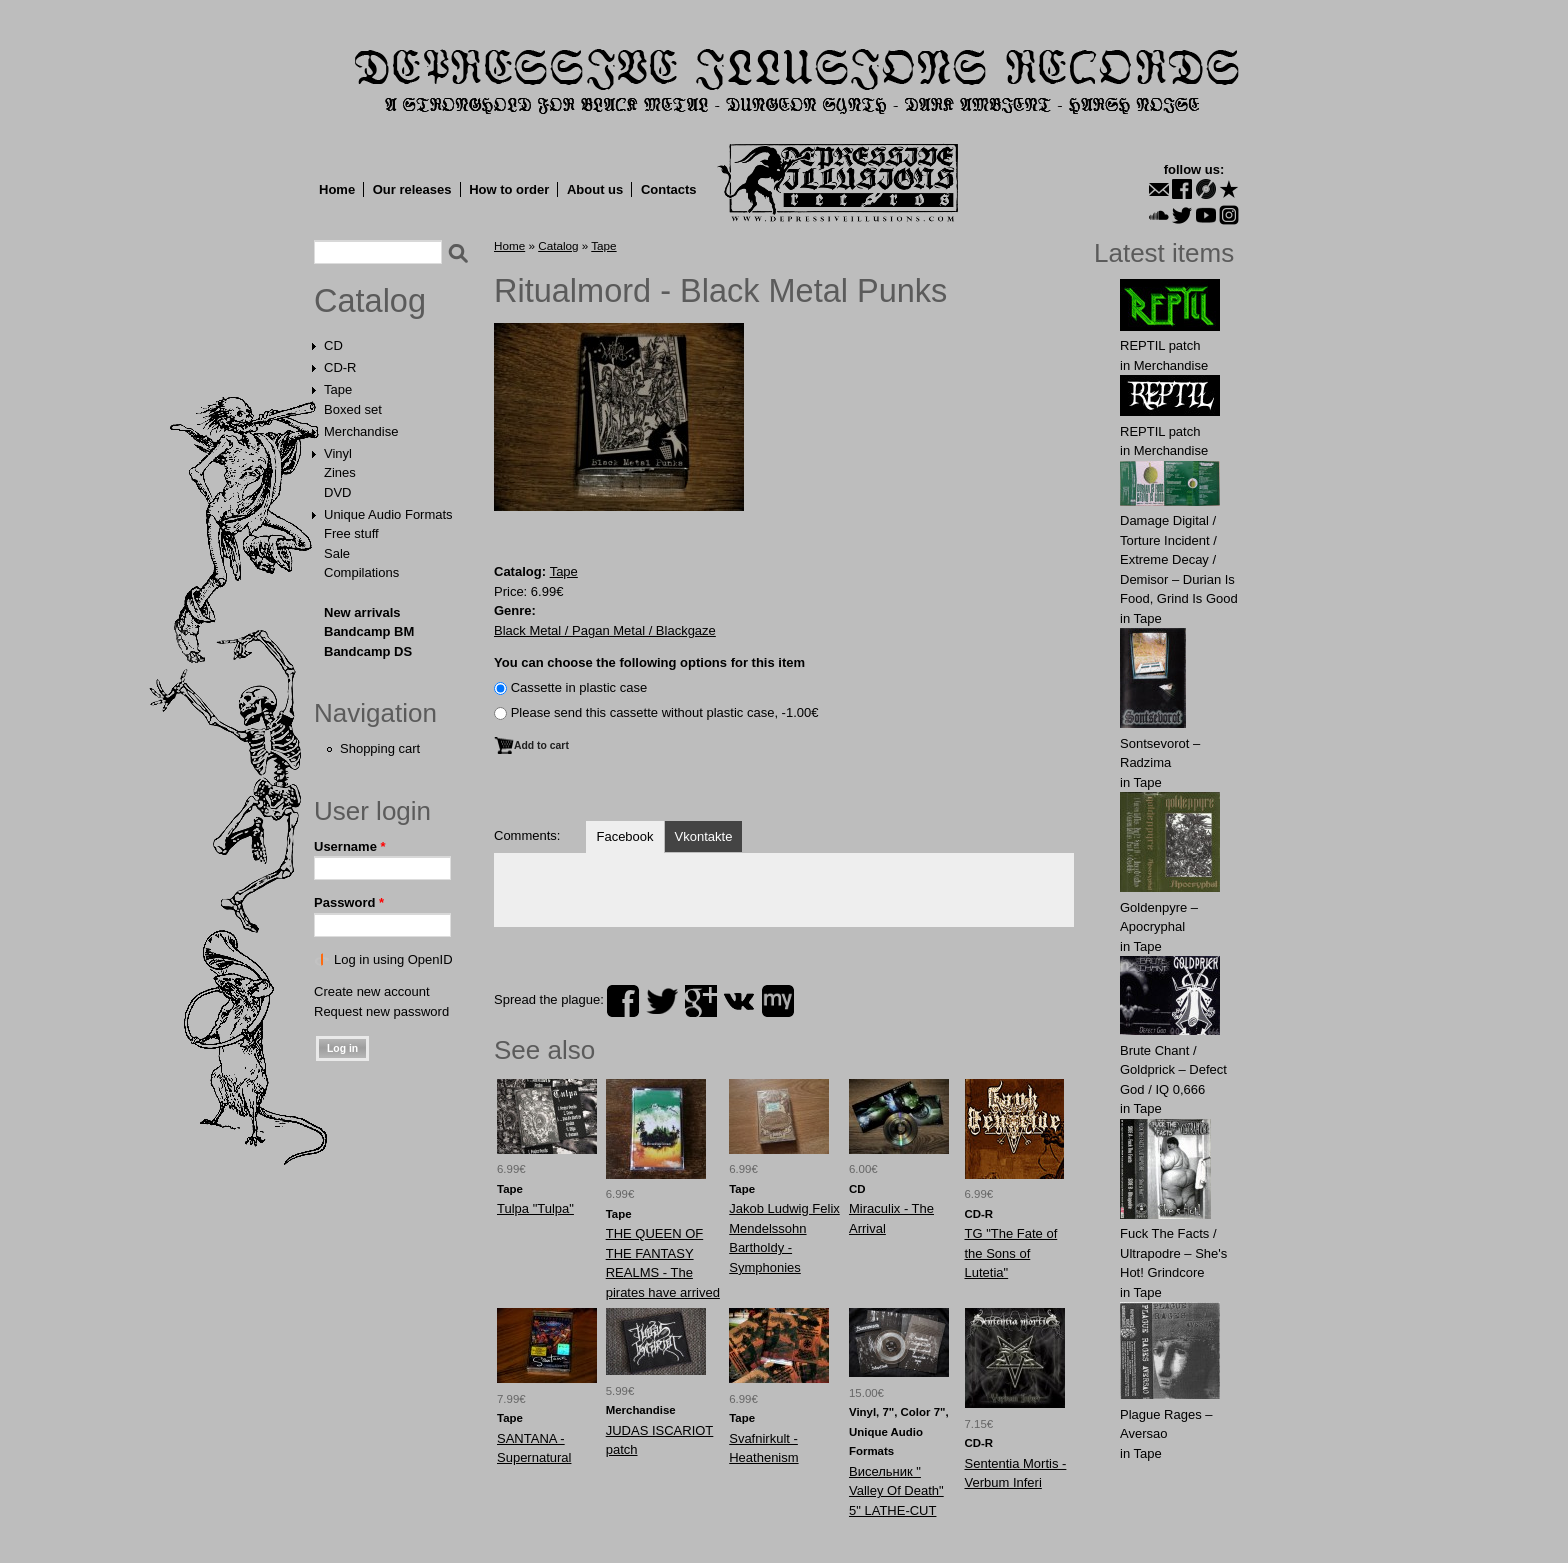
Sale (337, 553)
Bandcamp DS (368, 651)
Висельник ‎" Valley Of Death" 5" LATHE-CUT (896, 1491)
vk (739, 1001)
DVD (337, 492)
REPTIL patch (1160, 345)
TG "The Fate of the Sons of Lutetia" (1011, 1253)
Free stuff (351, 533)
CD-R (340, 367)
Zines (340, 472)
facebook (623, 1001)
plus (701, 1001)
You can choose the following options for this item (649, 662)
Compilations (361, 572)
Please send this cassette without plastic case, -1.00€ (665, 712)
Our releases (412, 189)
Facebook (624, 836)
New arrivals (362, 612)
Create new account (372, 991)
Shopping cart (380, 748)
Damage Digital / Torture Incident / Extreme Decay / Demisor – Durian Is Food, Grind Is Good (1179, 559)
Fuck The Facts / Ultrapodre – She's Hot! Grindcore (1173, 1253)
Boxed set (353, 409)
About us (595, 189)
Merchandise (361, 431)
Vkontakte (704, 836)
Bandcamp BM (369, 631)
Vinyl (338, 453)
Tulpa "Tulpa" (535, 1208)
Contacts (669, 189)
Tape (338, 389)
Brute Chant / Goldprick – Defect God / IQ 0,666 (1173, 1070)
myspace (778, 1001)
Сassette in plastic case (579, 687)
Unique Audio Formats (388, 514)
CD (333, 345)
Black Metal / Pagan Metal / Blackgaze (605, 630)
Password (349, 902)
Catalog (370, 301)
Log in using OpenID (393, 959)
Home (337, 189)
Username (350, 846)
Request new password (381, 1011)
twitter (662, 1001)
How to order (509, 189)
